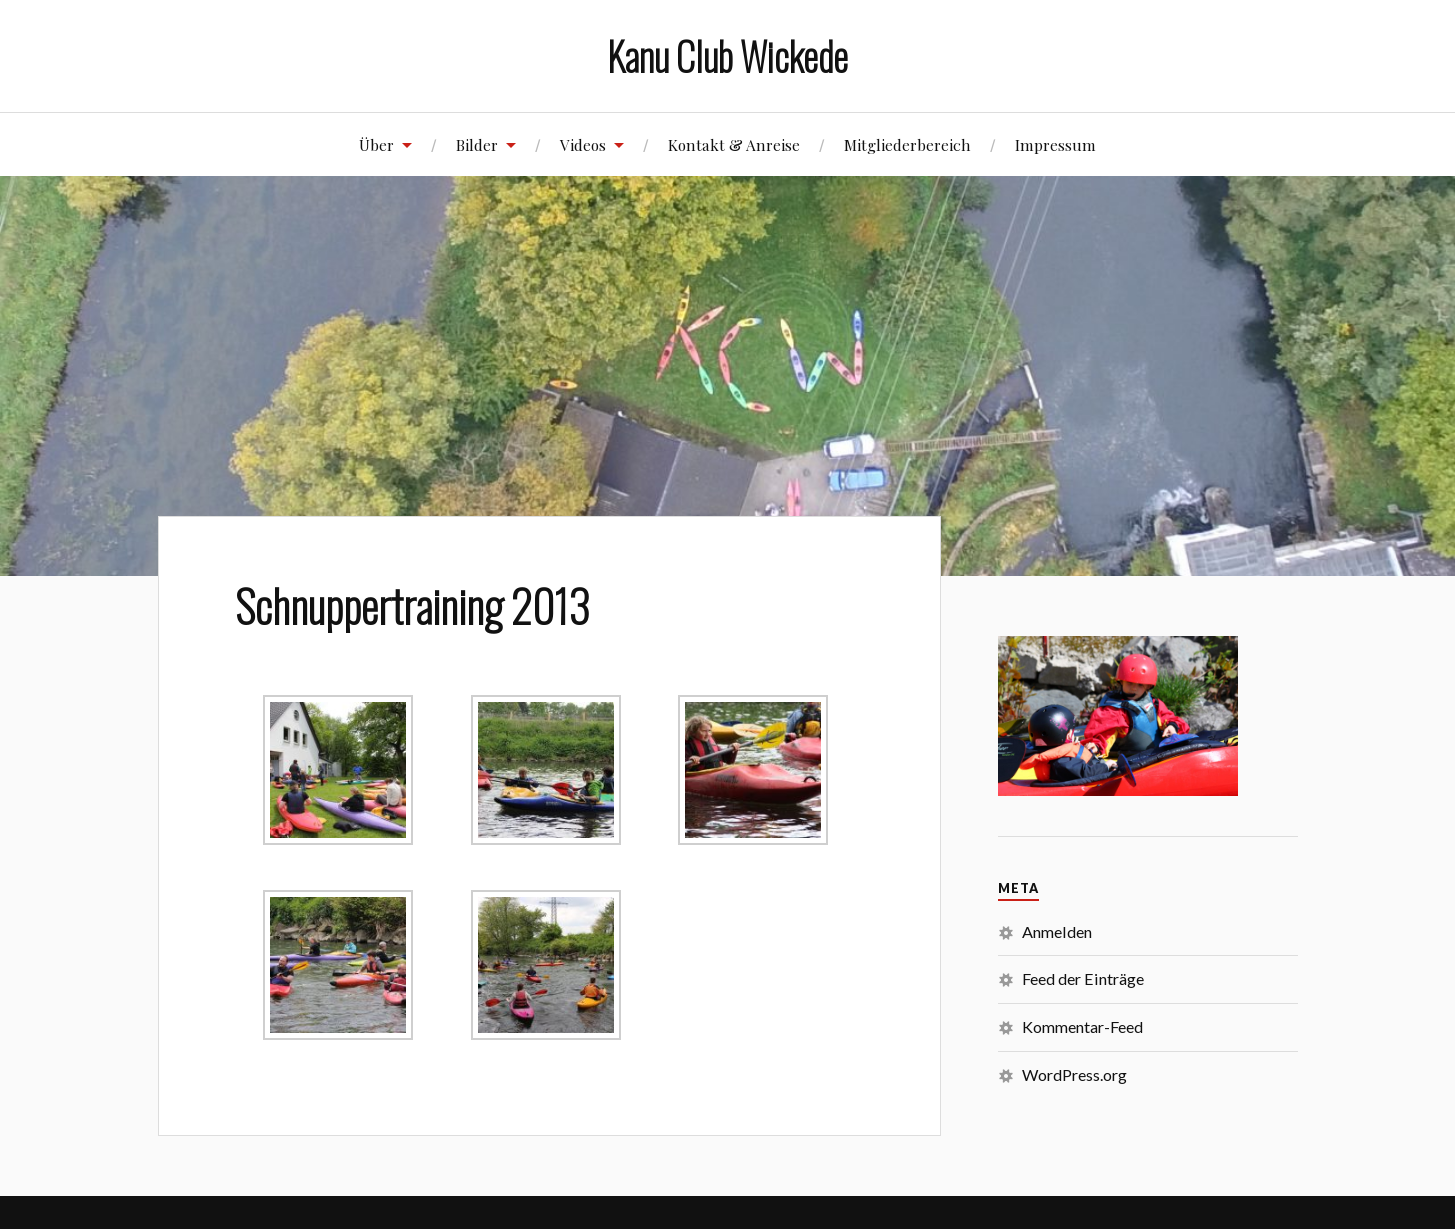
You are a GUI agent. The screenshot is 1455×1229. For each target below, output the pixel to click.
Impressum (1055, 144)
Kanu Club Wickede (727, 55)
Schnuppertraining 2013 (412, 605)
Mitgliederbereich (907, 144)
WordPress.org (1074, 1074)
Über (376, 144)
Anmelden (1057, 931)
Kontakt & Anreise (734, 144)
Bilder (477, 144)
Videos (583, 144)
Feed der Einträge (1083, 978)
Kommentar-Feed (1082, 1026)
